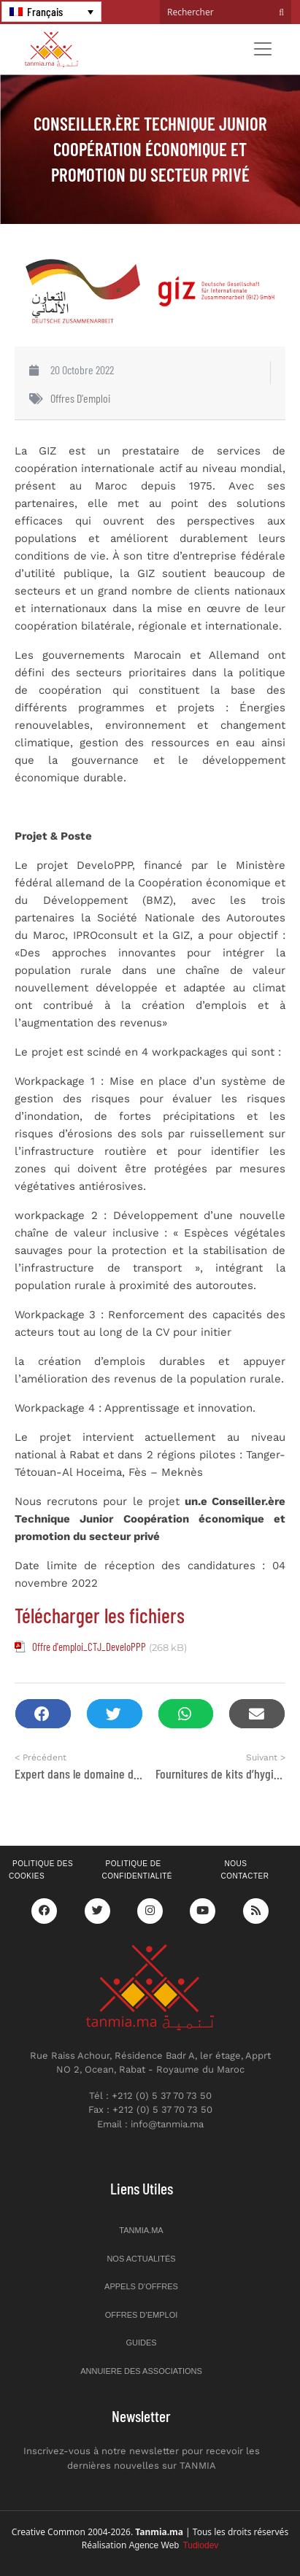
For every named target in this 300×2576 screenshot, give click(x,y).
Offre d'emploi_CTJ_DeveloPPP (89, 1646)
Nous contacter (244, 1870)
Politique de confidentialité (137, 1870)
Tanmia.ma (141, 2230)
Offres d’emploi (141, 2314)
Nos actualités (141, 2258)
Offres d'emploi (80, 398)
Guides (141, 2342)
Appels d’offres (141, 2286)
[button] (43, 1714)
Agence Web (174, 2545)
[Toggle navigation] (262, 49)
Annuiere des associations (141, 2371)
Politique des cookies (41, 1870)
